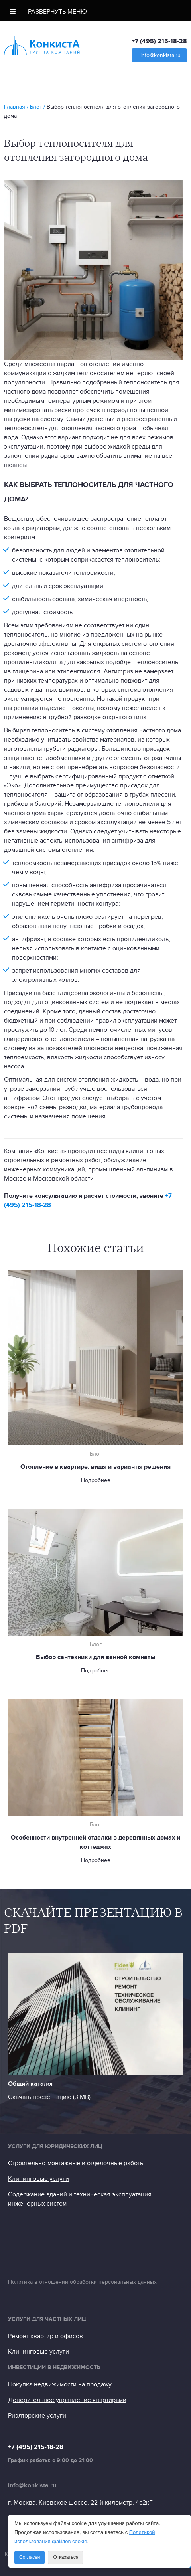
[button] (95, 10)
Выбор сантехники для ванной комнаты (95, 1657)
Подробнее (95, 1480)
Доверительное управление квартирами (67, 2400)
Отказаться (65, 2557)
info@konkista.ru (160, 55)
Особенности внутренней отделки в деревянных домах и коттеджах (95, 1842)
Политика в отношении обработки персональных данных (82, 2282)
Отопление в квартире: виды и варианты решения (95, 1467)
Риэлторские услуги (37, 2416)
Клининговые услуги (38, 2179)
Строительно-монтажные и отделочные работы (76, 2163)
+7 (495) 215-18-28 (159, 41)
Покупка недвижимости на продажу (60, 2384)
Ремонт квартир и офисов (45, 2336)
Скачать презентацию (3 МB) (49, 2097)
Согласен (29, 2557)
